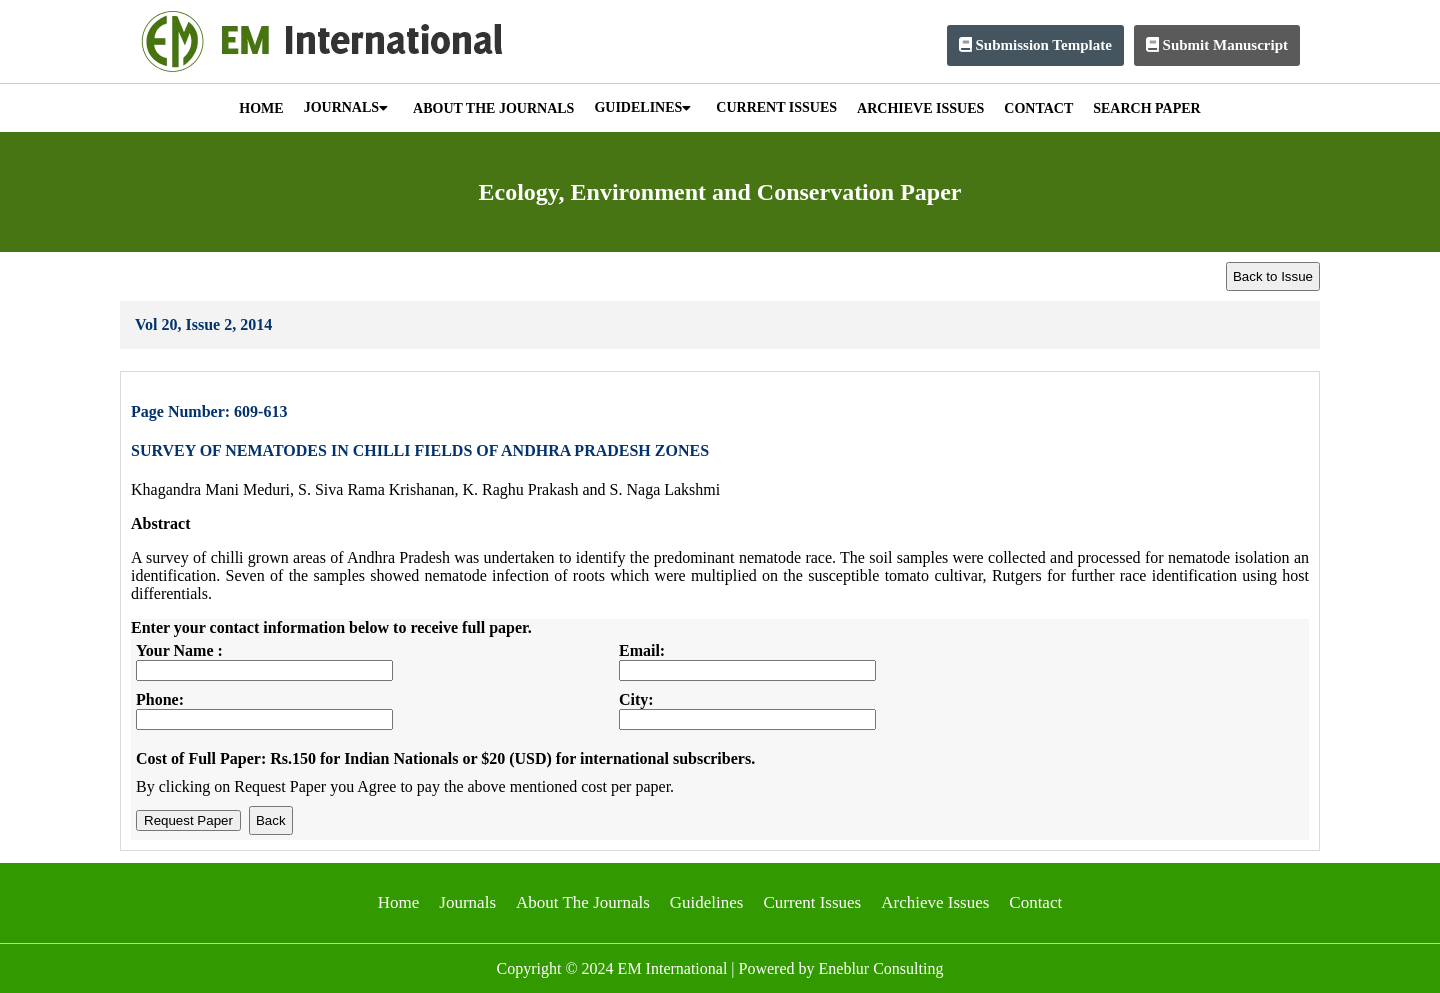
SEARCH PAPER (1146, 108)
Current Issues (812, 902)
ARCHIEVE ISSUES (920, 108)
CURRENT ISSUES (776, 107)
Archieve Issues (935, 902)
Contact (1035, 902)
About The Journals (583, 902)
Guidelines (707, 902)
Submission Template (1035, 45)
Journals (467, 902)
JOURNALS (346, 107)
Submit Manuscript (1217, 45)
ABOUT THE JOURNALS (493, 108)
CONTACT (1038, 108)
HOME (261, 108)
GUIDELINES (642, 107)
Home (399, 902)
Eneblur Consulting (881, 968)
